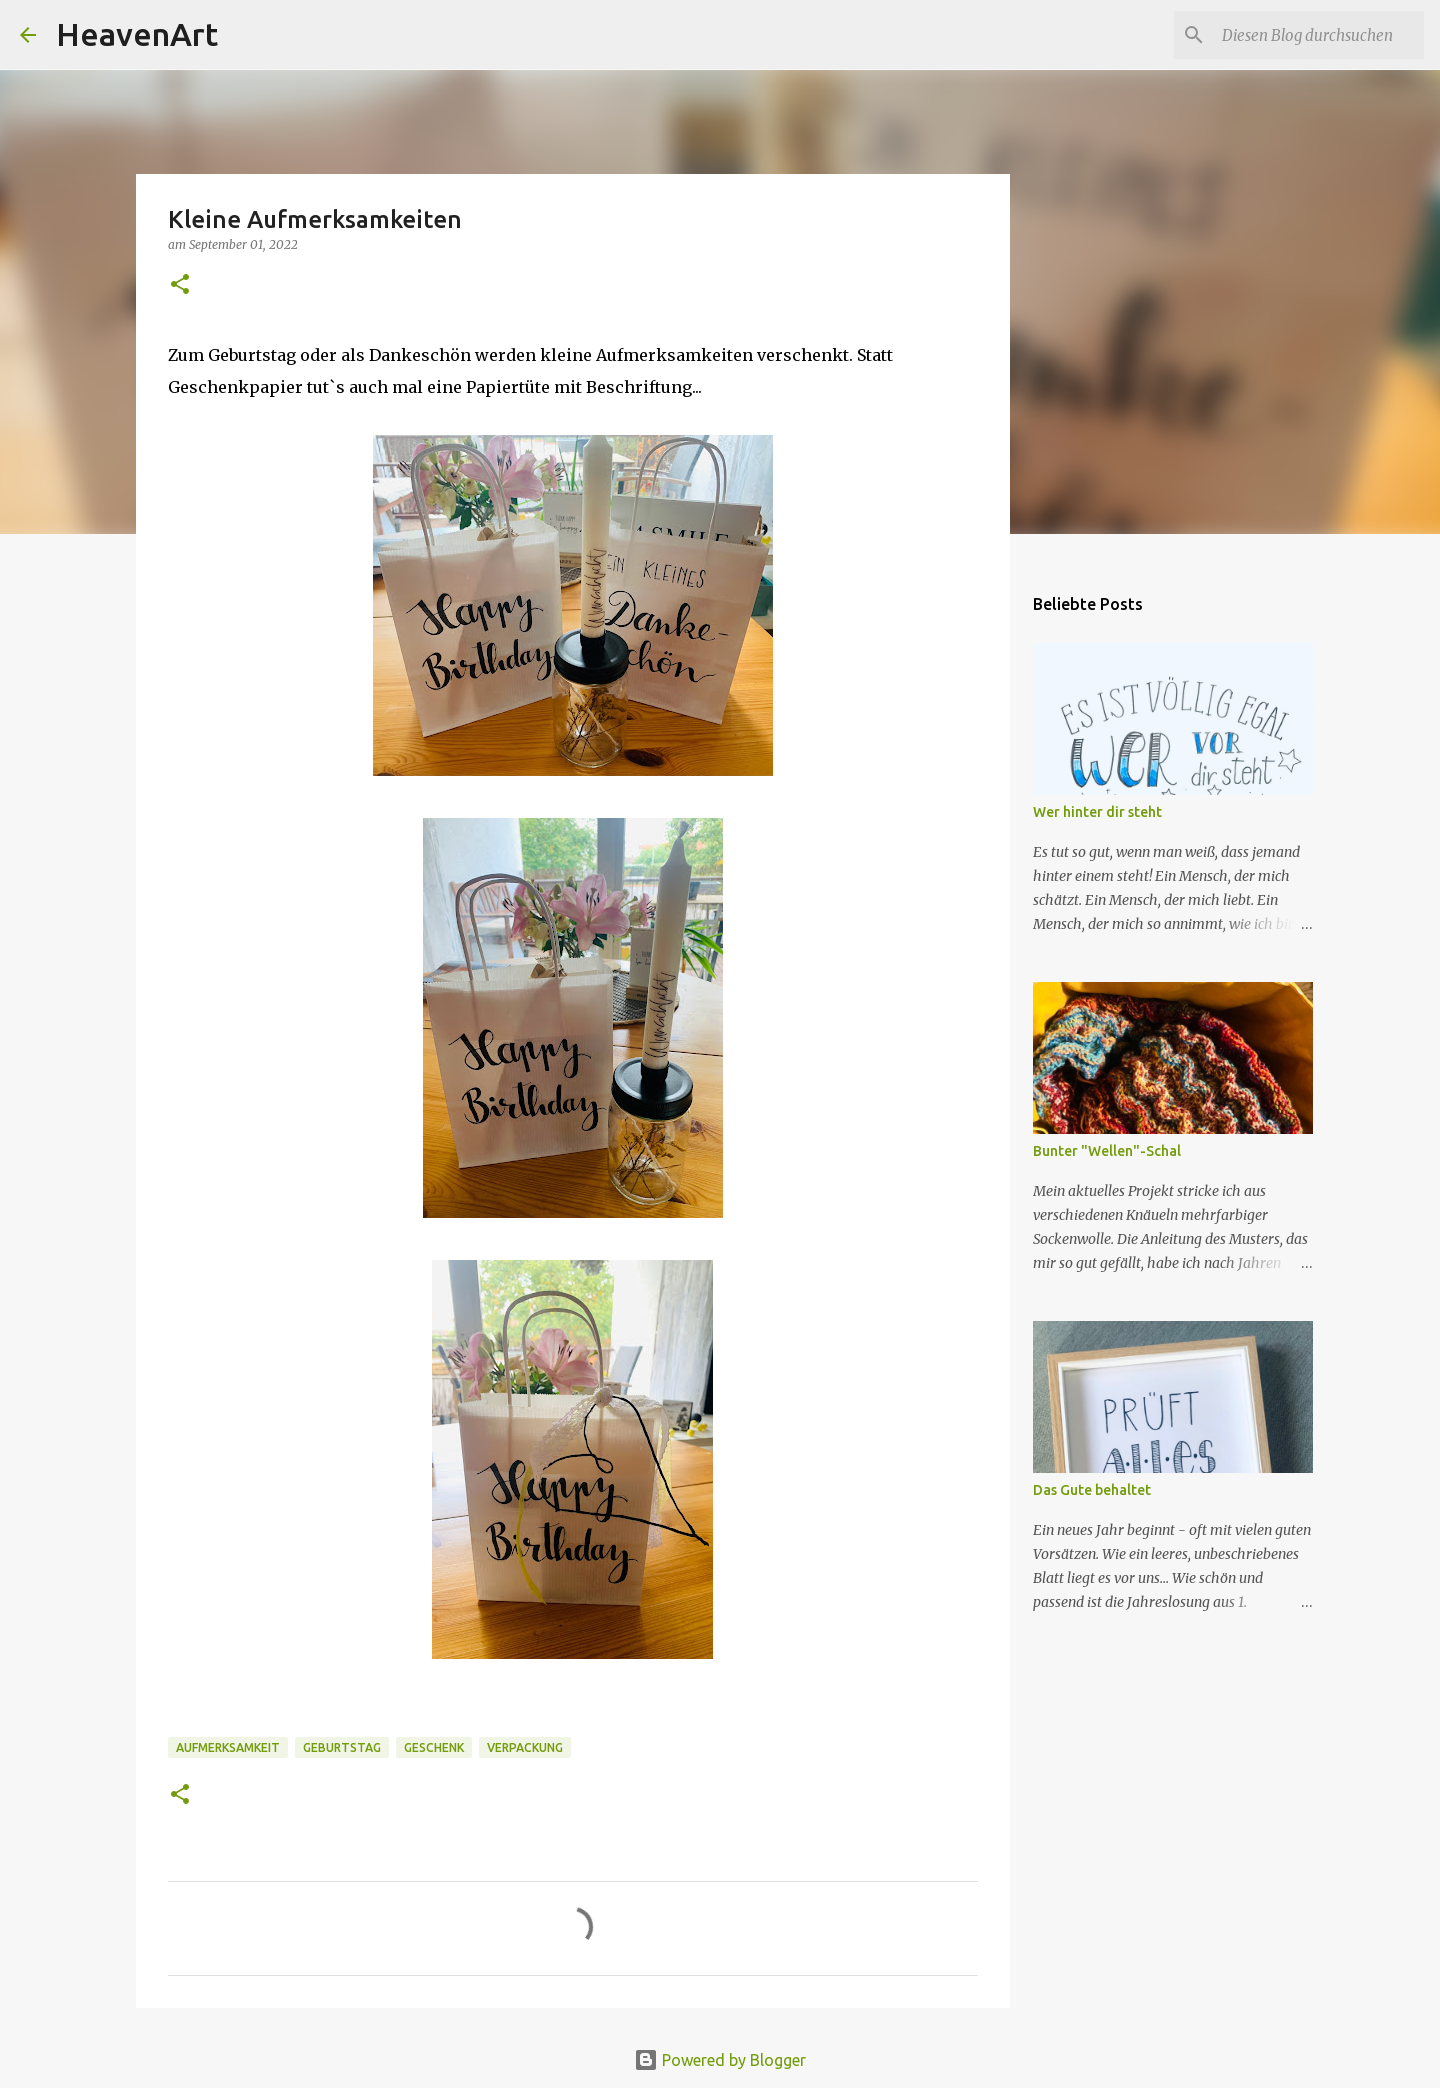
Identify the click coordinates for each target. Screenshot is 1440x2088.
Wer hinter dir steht (1097, 812)
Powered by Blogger (720, 2060)
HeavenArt (137, 34)
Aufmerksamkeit (228, 1747)
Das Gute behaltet (1092, 1490)
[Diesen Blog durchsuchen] (1319, 35)
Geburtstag (342, 1747)
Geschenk (434, 1747)
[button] (180, 285)
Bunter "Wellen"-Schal (1107, 1151)
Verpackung (525, 1747)
